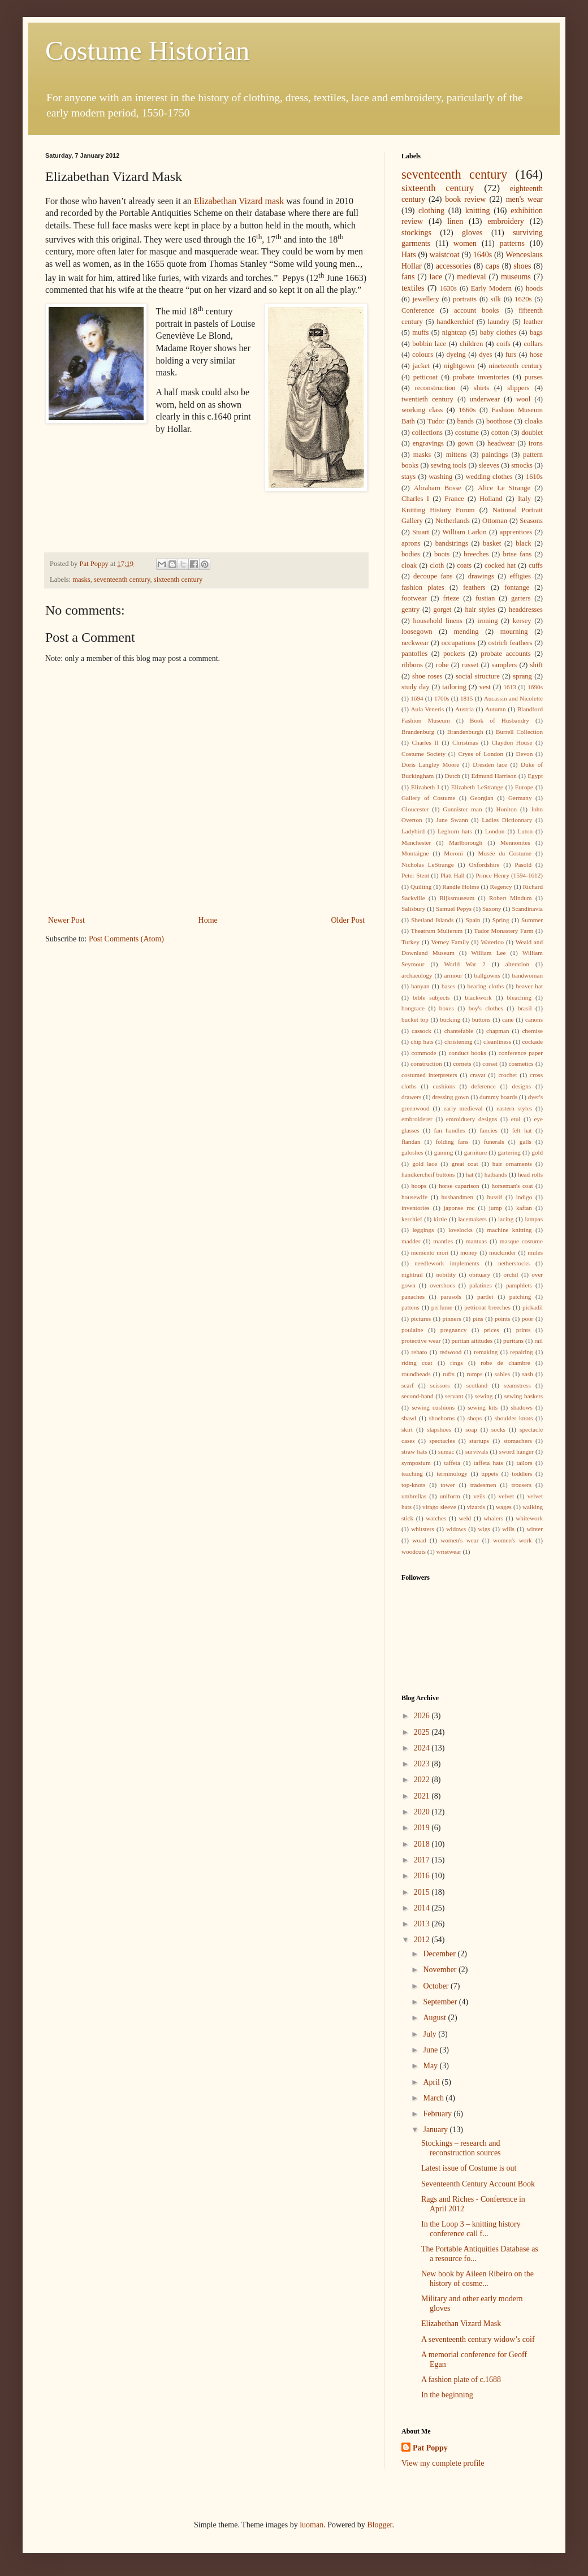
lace (436, 277)
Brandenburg (417, 731)
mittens (456, 455)
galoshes (412, 1152)
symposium (416, 1462)
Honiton (506, 809)
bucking (450, 1019)
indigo (524, 1197)
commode (423, 1052)
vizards (476, 1506)
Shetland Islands (432, 920)
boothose (499, 421)
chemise (532, 1030)
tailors (525, 1462)
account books (476, 310)
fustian (485, 598)
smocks (522, 465)
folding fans (452, 1141)
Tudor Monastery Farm (503, 930)
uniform (450, 1496)
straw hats (414, 1451)
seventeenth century (122, 580)
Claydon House (511, 742)
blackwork (478, 997)
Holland (491, 499)
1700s (441, 698)
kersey (522, 621)
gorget (442, 609)
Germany (520, 797)
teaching (412, 1473)
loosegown (417, 632)
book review (465, 199)
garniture (475, 1152)
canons (534, 1019)
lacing (505, 1219)
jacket (421, 366)
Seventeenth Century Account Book (478, 2184)
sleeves (488, 465)
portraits (465, 299)
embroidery (505, 221)
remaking (486, 1351)
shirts (481, 388)
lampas (534, 1219)
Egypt (535, 775)
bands (465, 421)
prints (523, 1329)
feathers (474, 587)
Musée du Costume (505, 853)
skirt (407, 1429)
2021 (423, 1796)
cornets (462, 1063)
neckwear (415, 643)
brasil (525, 1008)
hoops (418, 1185)
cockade (532, 1041)
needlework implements (446, 1263)
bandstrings (451, 543)
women (465, 243)
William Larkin (464, 532)
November (441, 1969)
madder (411, 1241)
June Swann (452, 819)
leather (533, 322)
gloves (472, 232)
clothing (431, 210)
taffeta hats (488, 1462)
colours (422, 354)
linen (455, 221)
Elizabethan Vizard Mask (461, 2323)
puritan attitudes (471, 1340)
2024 (423, 1748)
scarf (407, 1385)
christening (458, 1041)
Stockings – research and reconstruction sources (461, 2148)
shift (536, 665)
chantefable (459, 1030)
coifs (503, 344)
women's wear (459, 1540)
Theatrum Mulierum (437, 930)
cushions (444, 1086)
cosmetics (521, 1063)
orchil (511, 1274)
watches (436, 1518)
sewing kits (483, 1407)
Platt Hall (452, 875)
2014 (423, 1908)
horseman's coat (512, 1185)
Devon (524, 753)
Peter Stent (415, 875)
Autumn (495, 709)
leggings (423, 1229)
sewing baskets (523, 1396)
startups (479, 1440)
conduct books (467, 1052)
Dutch (452, 775)
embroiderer (417, 1119)
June (431, 2050)
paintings (495, 455)
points (502, 1318)
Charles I (415, 499)
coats (464, 565)
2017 (423, 1860)
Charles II (425, 742)
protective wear (420, 1340)
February (438, 2114)
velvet (506, 1496)
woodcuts (413, 1551)
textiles (412, 288)
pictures (421, 1318)
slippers (518, 388)
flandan (411, 1141)
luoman (311, 2525)
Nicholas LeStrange (427, 864)
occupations (458, 643)
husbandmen (457, 1197)
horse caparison (459, 1185)
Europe (524, 787)
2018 (423, 1844)
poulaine (412, 1329)
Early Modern (491, 288)
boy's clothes (486, 1008)
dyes (485, 354)
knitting (477, 210)
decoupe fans (432, 576)
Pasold (522, 864)
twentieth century (427, 399)
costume (467, 432)
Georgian (482, 797)
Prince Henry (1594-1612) (509, 875)
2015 (423, 1892)
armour (453, 975)
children (471, 344)
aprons (411, 543)
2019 (423, 1827)
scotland (476, 1385)
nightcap (454, 332)
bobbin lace (429, 344)
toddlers (522, 1473)
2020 (423, 1812)
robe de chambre (505, 1362)
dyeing (456, 354)
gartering (509, 1152)
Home (208, 920)
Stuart (420, 532)
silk (496, 299)
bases (448, 986)
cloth (437, 565)
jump (495, 1207)
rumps (474, 1374)
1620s (522, 299)
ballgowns (487, 975)
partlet (485, 1296)
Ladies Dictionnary (507, 819)
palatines (480, 1285)
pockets (454, 654)
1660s (467, 410)
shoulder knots (514, 1418)
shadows (522, 1407)
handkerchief (455, 322)
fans (407, 277)
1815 (466, 698)
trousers (521, 1484)
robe (442, 665)
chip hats (421, 1041)
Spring (500, 920)
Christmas (465, 742)
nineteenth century (516, 366)
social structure (478, 676)
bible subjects (431, 997)
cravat (477, 1074)
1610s (534, 477)
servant (454, 1396)
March (434, 2098)
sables (502, 1374)
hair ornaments (512, 1163)
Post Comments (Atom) (126, 939)
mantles (443, 1241)
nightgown (459, 366)
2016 (423, 1876)
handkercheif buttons (428, 1174)
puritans (513, 1340)
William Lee (488, 952)
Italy (524, 499)
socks (498, 1429)
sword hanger (516, 1451)
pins (478, 1318)
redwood (450, 1351)
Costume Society (423, 753)
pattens (410, 1307)
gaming (443, 1152)
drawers (411, 1096)
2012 (423, 1939)
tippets (489, 1473)
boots (441, 554)
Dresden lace (490, 764)
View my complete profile (443, 2463)
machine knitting (509, 1229)
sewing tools (449, 465)
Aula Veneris (427, 709)
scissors (440, 1385)
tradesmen (483, 1484)
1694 (416, 698)
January (436, 2129)
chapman (497, 1030)
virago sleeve (439, 1506)
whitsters (422, 1528)
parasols (450, 1296)
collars (533, 344)
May (431, 2065)
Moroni (453, 853)
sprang (522, 676)
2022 (423, 1779)
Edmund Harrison (494, 775)
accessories (454, 266)
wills (508, 1528)
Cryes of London (480, 753)
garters (520, 598)
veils (479, 1496)
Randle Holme (460, 886)
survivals (476, 1451)
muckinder (502, 1252)
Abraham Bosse (437, 488)
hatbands (496, 1174)
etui (516, 1119)
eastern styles (514, 1108)
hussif (495, 1197)
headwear (500, 443)
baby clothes (498, 332)
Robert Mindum (510, 897)
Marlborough (465, 842)
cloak (409, 565)
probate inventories (481, 377)
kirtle (440, 1219)
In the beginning (447, 2395)
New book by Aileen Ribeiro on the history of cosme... (477, 2279)
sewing (484, 1396)
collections (427, 432)
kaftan (524, 1207)
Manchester (416, 842)
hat (470, 1174)
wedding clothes (488, 477)
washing (440, 477)
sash (527, 1374)
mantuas (476, 1241)
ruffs (449, 1374)
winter (534, 1528)
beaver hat (529, 986)
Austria (464, 709)
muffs (420, 332)
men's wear (524, 199)
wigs (484, 1528)
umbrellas (413, 1496)
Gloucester (415, 809)
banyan (420, 986)
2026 (423, 1715)
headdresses (526, 609)
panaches (413, 1296)
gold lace (424, 1163)
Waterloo (492, 942)
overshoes (442, 1285)
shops (475, 1418)
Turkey (410, 942)
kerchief (411, 1219)
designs (521, 1086)
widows (456, 1528)
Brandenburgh (465, 731)
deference (483, 1086)
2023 (423, 1764)
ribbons (412, 665)
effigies (520, 576)
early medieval (462, 1108)
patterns (512, 243)
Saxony (491, 908)
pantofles (414, 654)
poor (528, 1318)
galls (525, 1141)
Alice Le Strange (504, 488)
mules (535, 1252)
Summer (532, 920)
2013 (423, 1924)
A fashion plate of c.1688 (461, 2379)
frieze (451, 598)
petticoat (425, 377)
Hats (408, 254)
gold (537, 1152)
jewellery (426, 299)
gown (465, 443)
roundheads (416, 1374)
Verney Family (450, 942)
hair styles (480, 609)
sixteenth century (178, 580)
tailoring (454, 687)
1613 (510, 687)
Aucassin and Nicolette (513, 698)
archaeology (417, 975)
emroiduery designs (472, 1119)
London (495, 831)
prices (491, 1329)
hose (536, 354)
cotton (500, 432)
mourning (514, 632)
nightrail (412, 1274)
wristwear (448, 1551)
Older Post (348, 920)
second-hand (417, 1396)
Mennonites (515, 842)
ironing (487, 621)
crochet (507, 1074)
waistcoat (445, 254)
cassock (421, 1030)
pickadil (532, 1307)
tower (447, 1484)
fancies (488, 1130)
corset (490, 1063)
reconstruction (434, 388)
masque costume (521, 1241)
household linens (437, 621)
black (523, 543)
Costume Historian (147, 51)
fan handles (449, 1130)
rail (538, 1340)
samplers (504, 665)
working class (422, 410)
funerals (494, 1141)
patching (520, 1296)
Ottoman (494, 521)
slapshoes (439, 1429)
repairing (521, 1351)
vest (485, 687)
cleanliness (497, 1041)
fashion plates (422, 587)
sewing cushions (433, 1407)
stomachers (517, 1440)
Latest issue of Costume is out (468, 2168)
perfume (441, 1307)
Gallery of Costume (428, 797)
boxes (446, 1008)
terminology (452, 1473)
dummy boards (498, 1096)
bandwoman (527, 975)
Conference (417, 310)
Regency (501, 886)
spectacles (442, 1440)
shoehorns (442, 1418)
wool (523, 399)
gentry (410, 609)
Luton (525, 831)
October (437, 1986)
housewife (414, 1197)
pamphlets (519, 1285)
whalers (493, 1518)
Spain (473, 920)
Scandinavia (527, 908)
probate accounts (505, 654)
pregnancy (453, 1329)
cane (508, 1019)
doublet (532, 432)
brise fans (517, 554)
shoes (522, 266)
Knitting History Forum (438, 510)
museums (516, 277)
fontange (516, 587)
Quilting (420, 886)
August (435, 2017)
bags (536, 332)
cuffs (536, 565)
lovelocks (460, 1229)
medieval (471, 277)
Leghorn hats (455, 831)
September (441, 2002)
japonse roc (459, 1207)
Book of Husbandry (499, 720)
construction (426, 1063)
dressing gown (450, 1096)
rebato (419, 1351)
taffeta (452, 1462)
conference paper (521, 1052)
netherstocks (514, 1263)
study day (415, 687)
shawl (408, 1418)
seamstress (517, 1385)
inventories (415, 1207)
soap (471, 1429)
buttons (481, 1019)
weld (465, 1518)
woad (419, 1540)
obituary (479, 1274)
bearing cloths (486, 986)
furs (511, 354)
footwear (414, 598)
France (454, 499)
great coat (464, 1163)
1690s (535, 687)
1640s (482, 254)
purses (534, 377)
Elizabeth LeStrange (477, 787)
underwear (485, 399)
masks (81, 580)
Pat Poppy (430, 2448)
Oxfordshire (484, 864)
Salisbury (413, 908)
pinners (452, 1318)
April (432, 2082)
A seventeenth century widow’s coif (478, 2339)
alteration (517, 964)
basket (492, 543)
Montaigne (415, 853)
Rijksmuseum (457, 897)
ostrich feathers (510, 643)
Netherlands (452, 521)
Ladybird (413, 831)
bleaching (519, 997)
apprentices (516, 532)
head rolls (530, 1174)
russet (470, 665)
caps (493, 266)
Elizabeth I (425, 787)
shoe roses (427, 676)
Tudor (435, 421)
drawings (481, 576)
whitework (529, 1518)
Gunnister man (462, 809)
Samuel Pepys (454, 908)
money (468, 1252)
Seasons (531, 521)
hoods (534, 288)
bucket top (415, 1019)
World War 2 (464, 964)
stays (408, 477)
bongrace (413, 1008)
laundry (498, 322)
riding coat (417, 1362)
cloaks (534, 421)
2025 (423, 1732)
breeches (476, 554)
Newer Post (66, 920)
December (440, 1954)
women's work (512, 1540)
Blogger (379, 2525)
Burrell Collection (519, 731)
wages (504, 1506)
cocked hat (500, 565)
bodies (410, 554)
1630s (448, 288)
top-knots (413, 1484)
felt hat (522, 1130)
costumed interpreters (429, 1074)
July (430, 2034)
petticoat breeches (487, 1307)
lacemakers (473, 1219)
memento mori (430, 1252)
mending (466, 632)
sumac (446, 1451)
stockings (416, 232)
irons (536, 443)
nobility (446, 1274)
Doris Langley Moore (430, 764)
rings (456, 1362)
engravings (428, 443)
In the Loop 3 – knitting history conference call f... (471, 2229)
